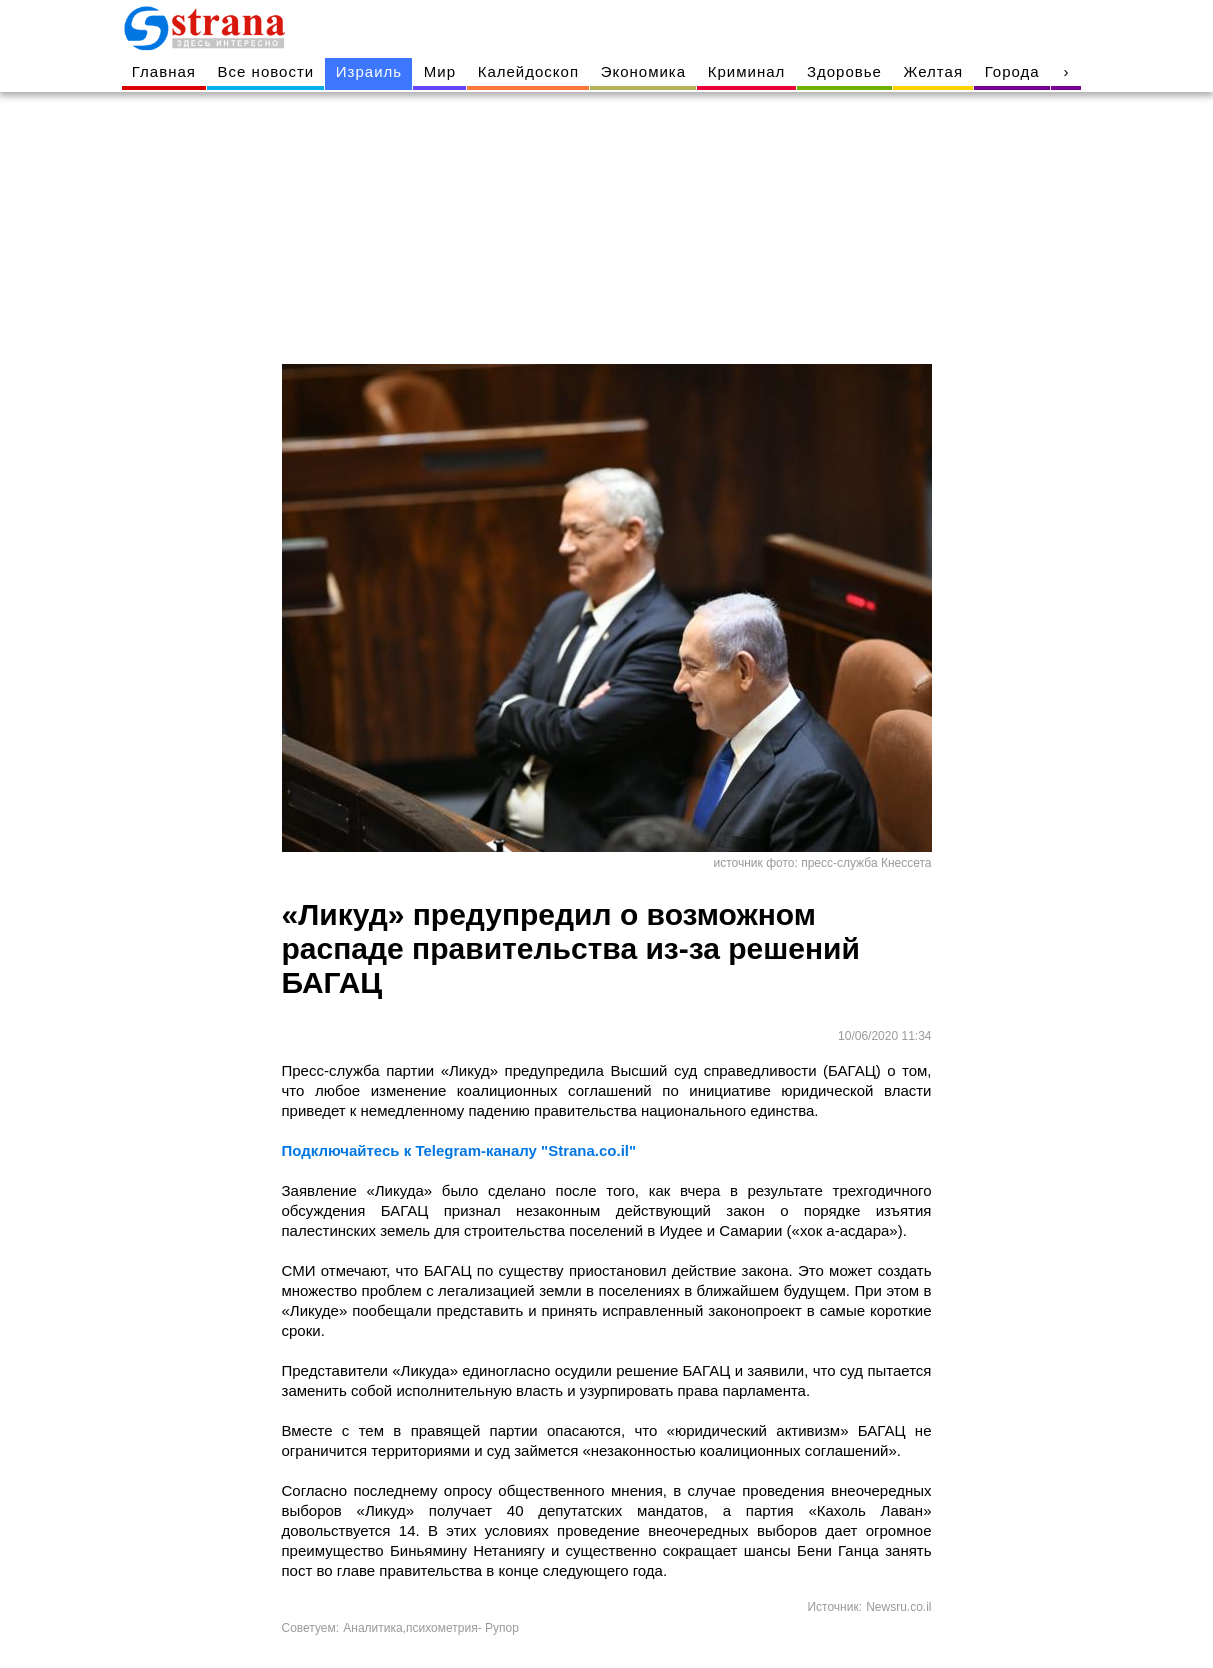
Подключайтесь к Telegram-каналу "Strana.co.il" (459, 1150)
